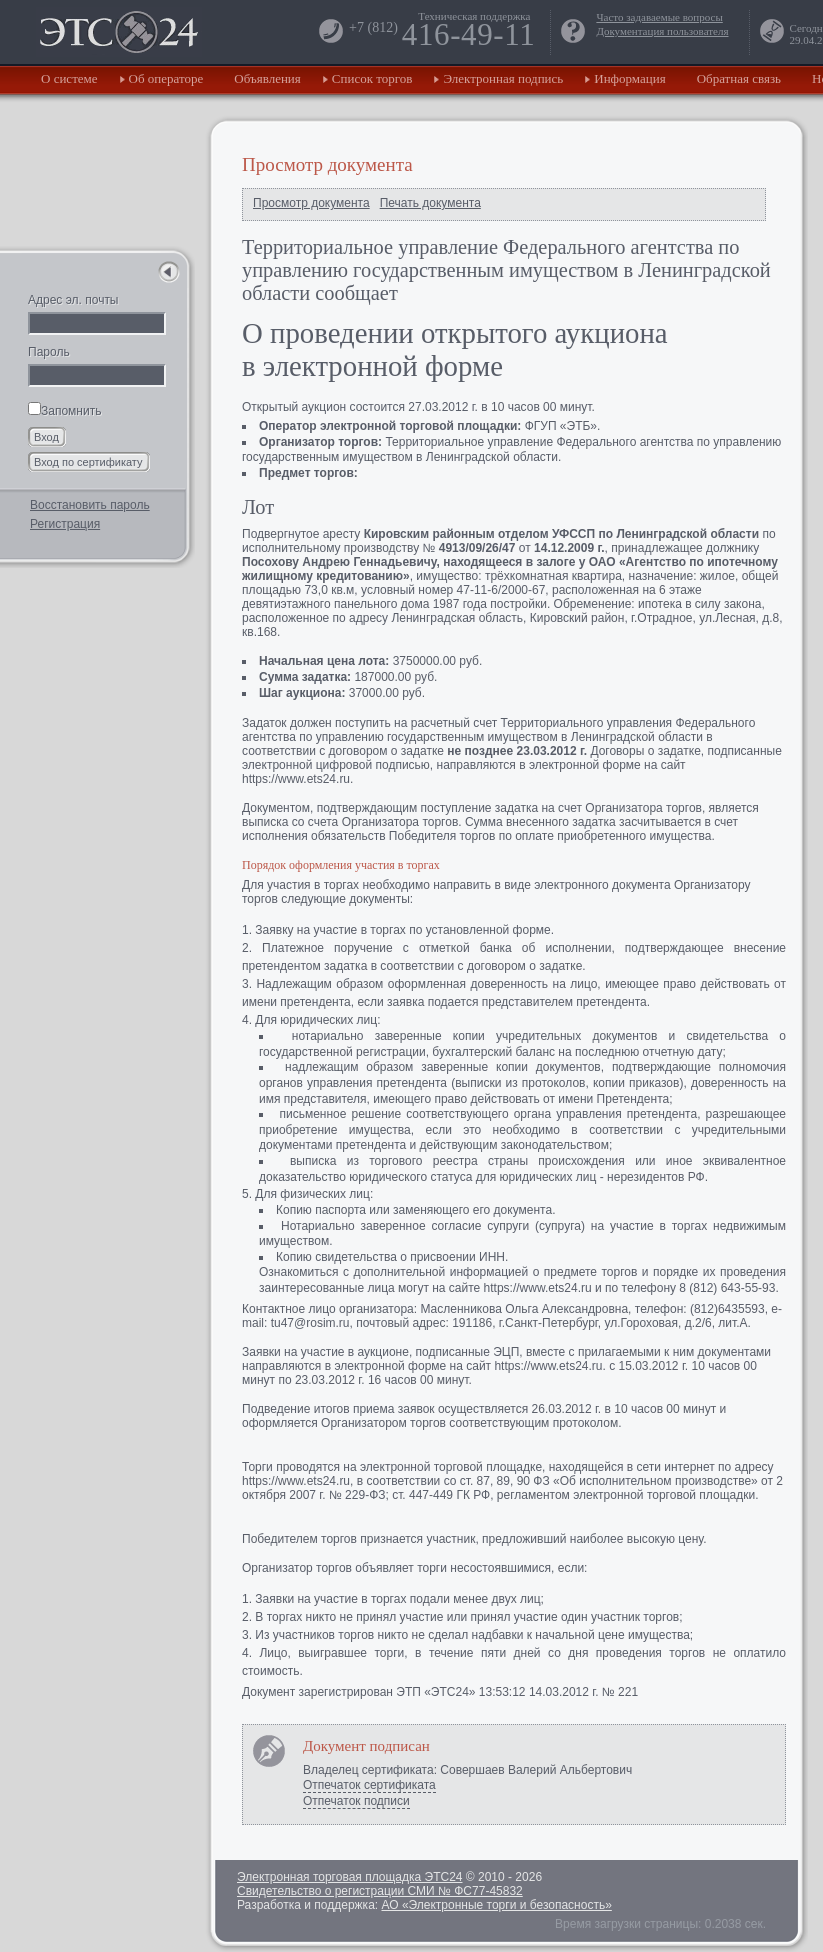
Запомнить (64, 411)
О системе (69, 78)
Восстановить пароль (90, 505)
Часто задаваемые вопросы (659, 17)
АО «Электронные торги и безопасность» (496, 1905)
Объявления (267, 78)
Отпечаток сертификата (369, 1785)
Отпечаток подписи (356, 1801)
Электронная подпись (503, 78)
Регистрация (65, 524)
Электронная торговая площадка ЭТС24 (349, 1877)
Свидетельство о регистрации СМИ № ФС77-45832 (380, 1891)
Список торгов (372, 78)
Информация (629, 78)
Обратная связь (739, 78)
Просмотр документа (311, 203)
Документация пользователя (662, 31)
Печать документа (430, 203)
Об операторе (166, 78)
